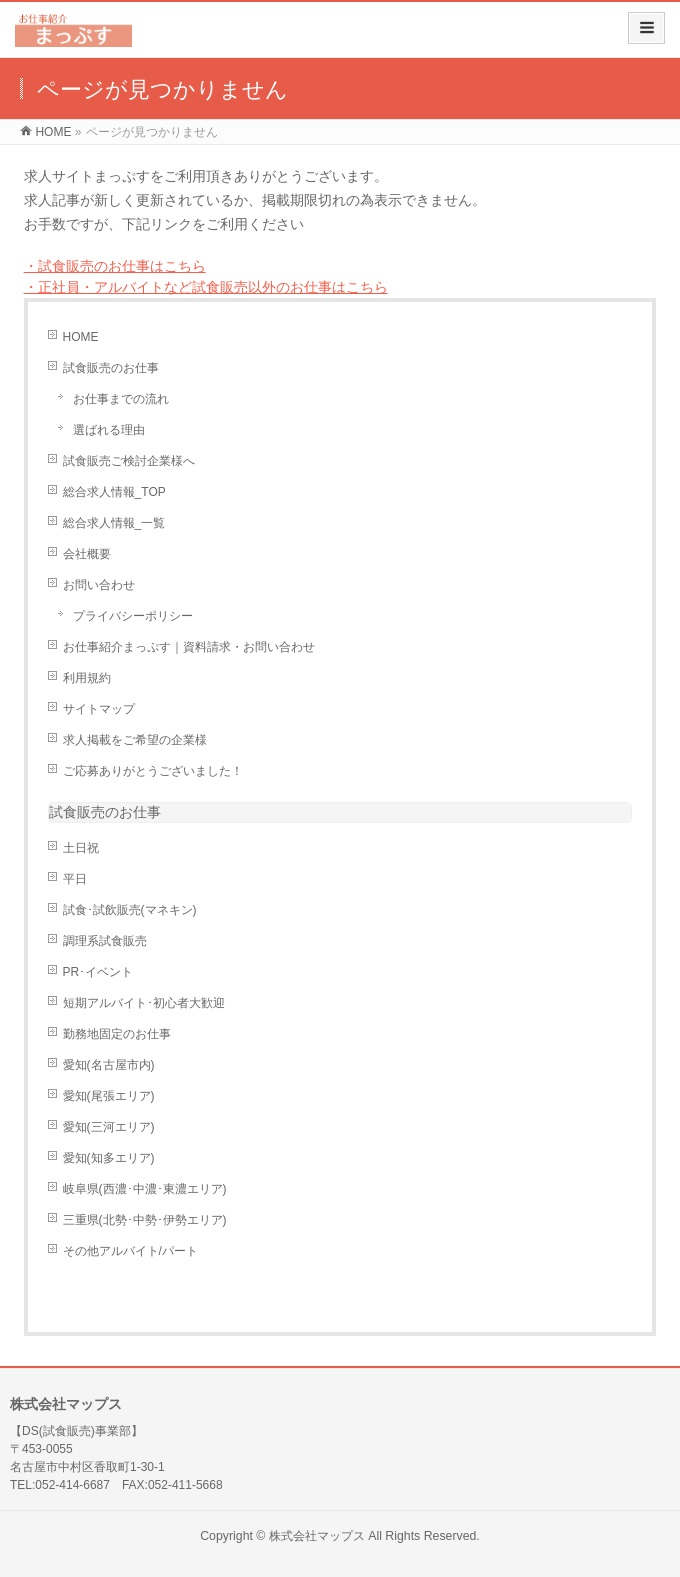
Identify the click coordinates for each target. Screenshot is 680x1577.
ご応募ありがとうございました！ (153, 771)
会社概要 (87, 554)
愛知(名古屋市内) (109, 1065)
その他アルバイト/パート (130, 1251)
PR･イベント (98, 972)
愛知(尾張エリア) (109, 1096)
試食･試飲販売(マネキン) (130, 910)
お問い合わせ (99, 585)
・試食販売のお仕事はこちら (115, 266)
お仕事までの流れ (121, 399)
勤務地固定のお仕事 (117, 1034)
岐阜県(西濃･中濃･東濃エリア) (145, 1189)
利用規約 (87, 678)
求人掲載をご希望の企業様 (135, 740)
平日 (75, 879)
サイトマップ (99, 709)
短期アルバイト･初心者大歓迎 (144, 1003)
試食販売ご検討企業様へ (129, 461)
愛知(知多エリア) (109, 1158)
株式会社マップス (317, 1536)
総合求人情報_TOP (114, 492)
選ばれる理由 (109, 430)
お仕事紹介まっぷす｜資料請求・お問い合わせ (189, 647)
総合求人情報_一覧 (114, 523)
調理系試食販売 (105, 941)
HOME (81, 337)
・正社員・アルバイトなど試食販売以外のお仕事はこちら (206, 287)
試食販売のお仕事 (111, 368)
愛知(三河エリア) (109, 1127)
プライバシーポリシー (133, 616)
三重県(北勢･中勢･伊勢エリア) (145, 1220)
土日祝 (81, 848)
